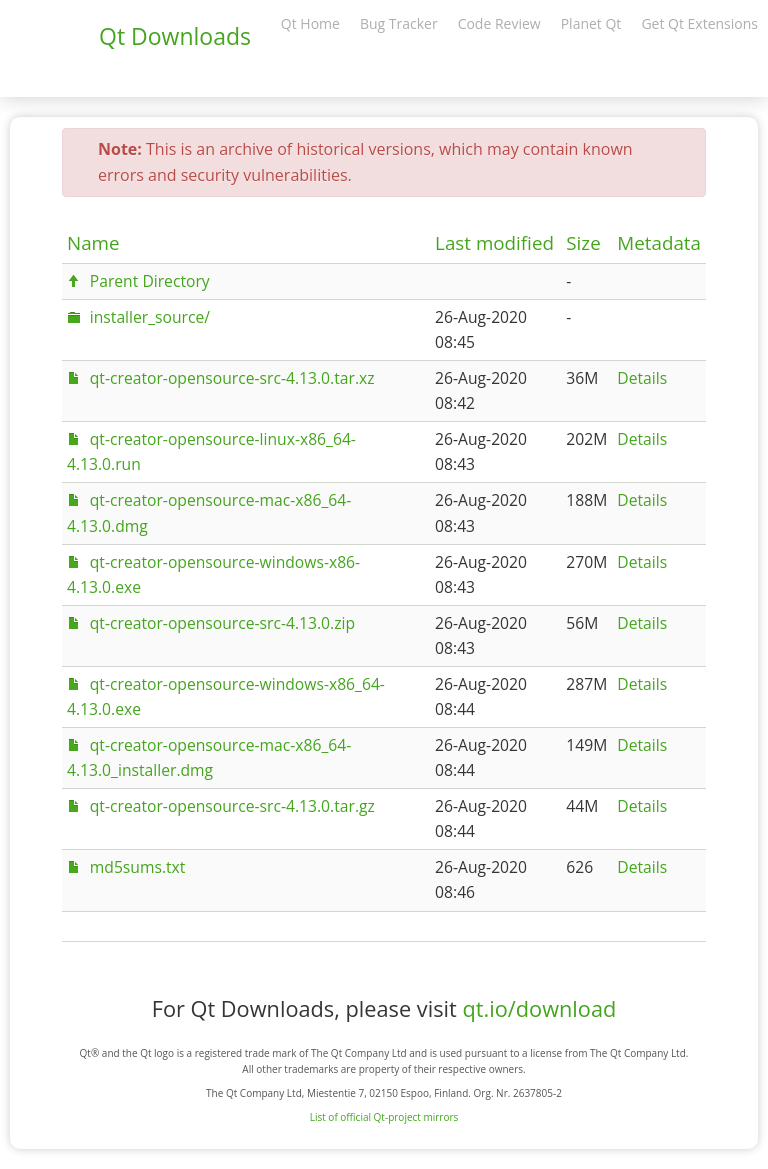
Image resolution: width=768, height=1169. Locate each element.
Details (642, 378)
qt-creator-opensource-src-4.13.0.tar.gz (232, 806)
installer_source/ (150, 317)
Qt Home (310, 23)
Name (93, 243)
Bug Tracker (399, 23)
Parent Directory (150, 281)
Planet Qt (591, 23)
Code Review (499, 23)
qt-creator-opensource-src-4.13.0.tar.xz (232, 378)
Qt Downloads (175, 36)
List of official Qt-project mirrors (384, 1117)
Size (583, 243)
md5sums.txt (138, 867)
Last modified (494, 243)
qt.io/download (539, 1008)
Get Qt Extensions (699, 23)
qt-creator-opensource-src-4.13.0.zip (222, 623)
